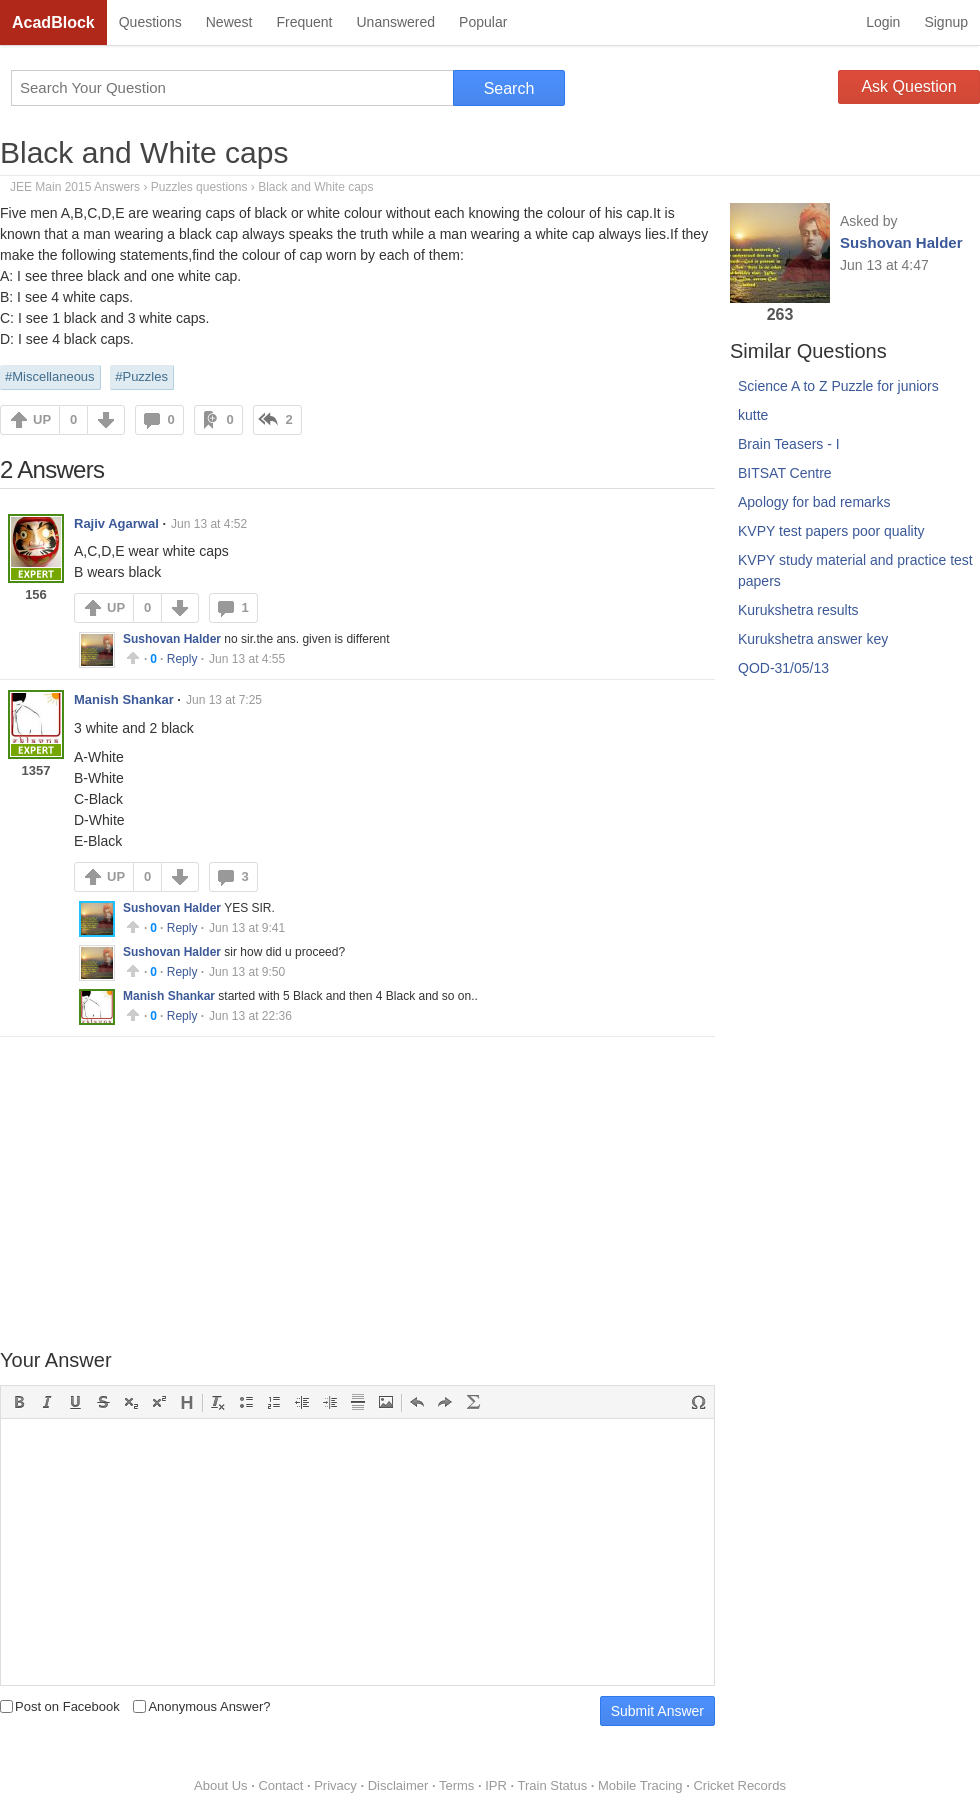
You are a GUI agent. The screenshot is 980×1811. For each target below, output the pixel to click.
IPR (496, 1785)
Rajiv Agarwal (116, 523)
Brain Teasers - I (789, 444)
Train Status (553, 1785)
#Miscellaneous (50, 376)
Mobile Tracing (640, 1785)
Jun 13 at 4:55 (247, 659)
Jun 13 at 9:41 (247, 928)
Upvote (133, 658)
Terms (456, 1785)
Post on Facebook (60, 1706)
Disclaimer (398, 1785)
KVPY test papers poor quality (831, 531)
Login (883, 22)
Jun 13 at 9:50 (247, 972)
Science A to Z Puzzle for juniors (838, 386)
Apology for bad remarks (814, 502)
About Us (220, 1785)
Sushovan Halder (172, 639)
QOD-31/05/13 (783, 668)
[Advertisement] (357, 1195)
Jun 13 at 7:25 (224, 700)
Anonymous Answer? (201, 1706)
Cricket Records (739, 1785)
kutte (753, 415)
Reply (182, 659)
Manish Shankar (124, 699)
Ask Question (908, 86)
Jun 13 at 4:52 (209, 524)
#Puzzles (141, 376)
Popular (483, 22)
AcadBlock (53, 22)
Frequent (304, 22)
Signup (946, 22)
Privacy (335, 1785)
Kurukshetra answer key (813, 639)
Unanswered (395, 22)
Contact (280, 1785)
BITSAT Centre (785, 473)
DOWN (106, 420)
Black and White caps (144, 152)
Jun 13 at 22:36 (250, 1016)
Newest (229, 22)
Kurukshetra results (798, 610)
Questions (150, 22)
